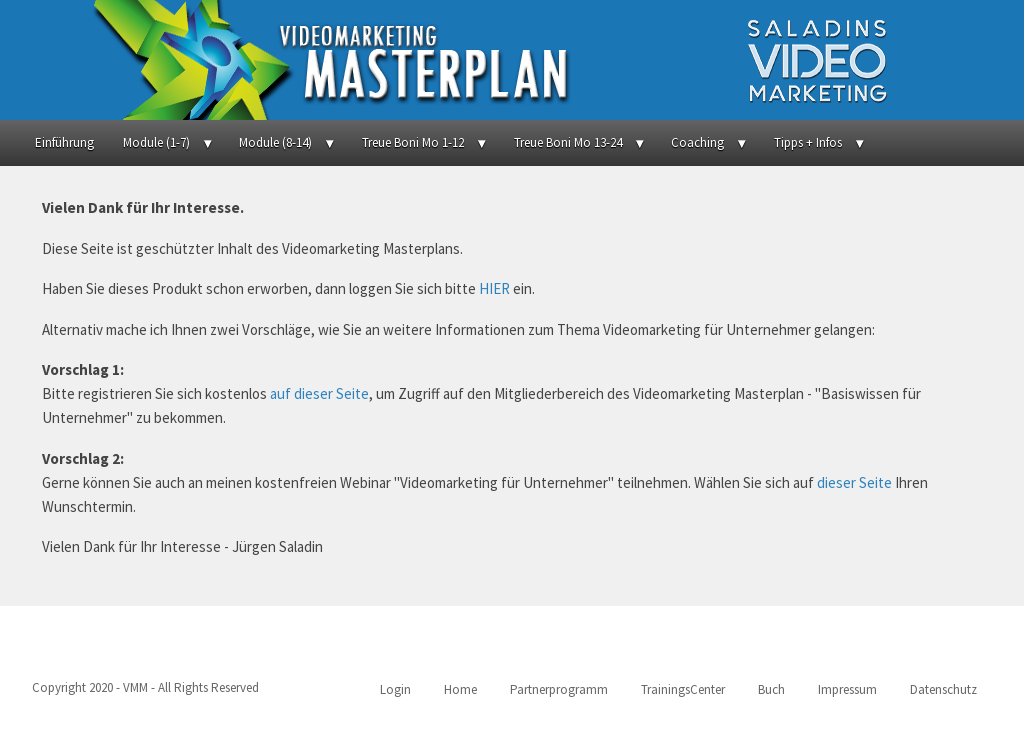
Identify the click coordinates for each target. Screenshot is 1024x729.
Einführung (64, 142)
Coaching (697, 142)
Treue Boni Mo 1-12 (413, 142)
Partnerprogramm (559, 689)
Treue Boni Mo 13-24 (568, 142)
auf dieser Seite (319, 393)
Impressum (847, 689)
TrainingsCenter (683, 689)
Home (460, 689)
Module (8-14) (275, 142)
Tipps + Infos (808, 142)
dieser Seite (854, 482)
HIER (494, 288)
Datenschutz (943, 689)
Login (395, 689)
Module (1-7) (156, 142)
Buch (771, 689)
